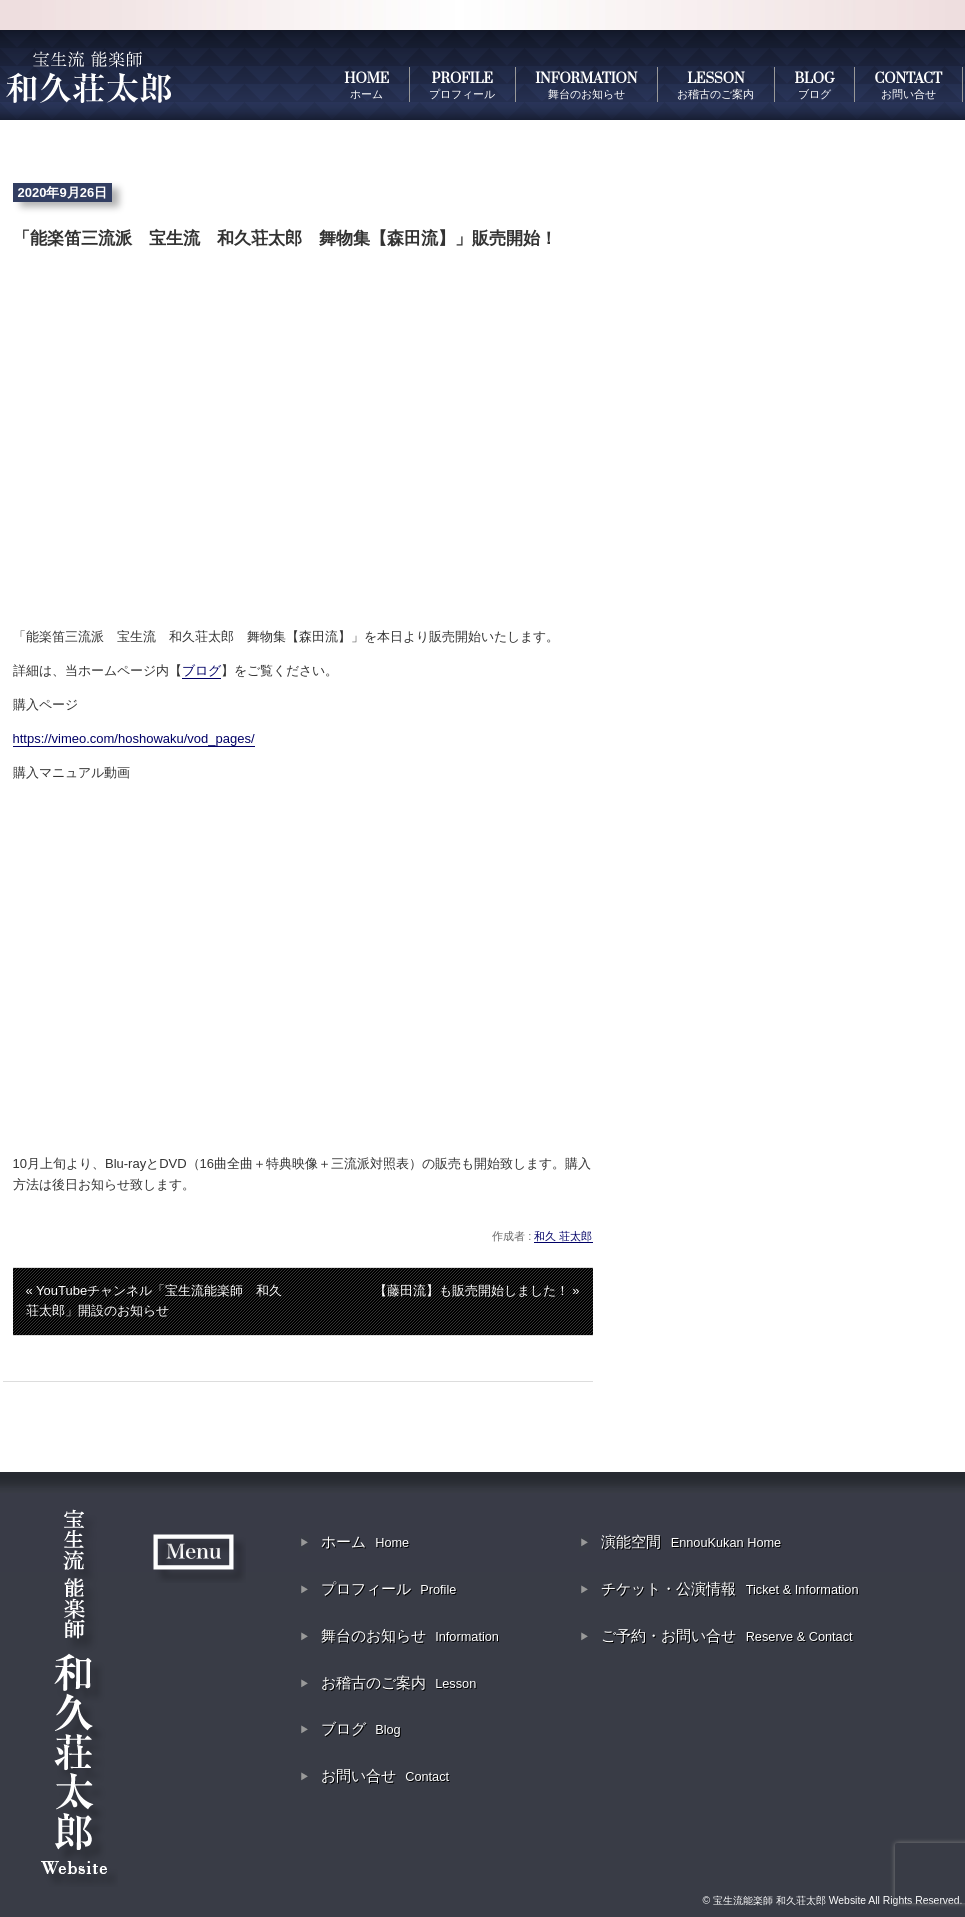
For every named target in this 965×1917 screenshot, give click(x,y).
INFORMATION (586, 85)
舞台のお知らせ (410, 1635)
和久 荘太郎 (563, 1236)
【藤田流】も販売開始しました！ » (477, 1290)
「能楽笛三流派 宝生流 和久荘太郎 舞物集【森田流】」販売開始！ (285, 238)
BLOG (814, 85)
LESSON (715, 85)
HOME (366, 85)
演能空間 (691, 1541)
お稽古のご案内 (398, 1682)
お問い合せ (385, 1775)
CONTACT (908, 85)
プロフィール (388, 1588)
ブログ (201, 670)
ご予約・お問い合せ (726, 1635)
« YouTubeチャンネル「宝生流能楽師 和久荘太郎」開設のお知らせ (154, 1301)
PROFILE (462, 85)
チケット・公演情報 (729, 1588)
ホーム (365, 1541)
